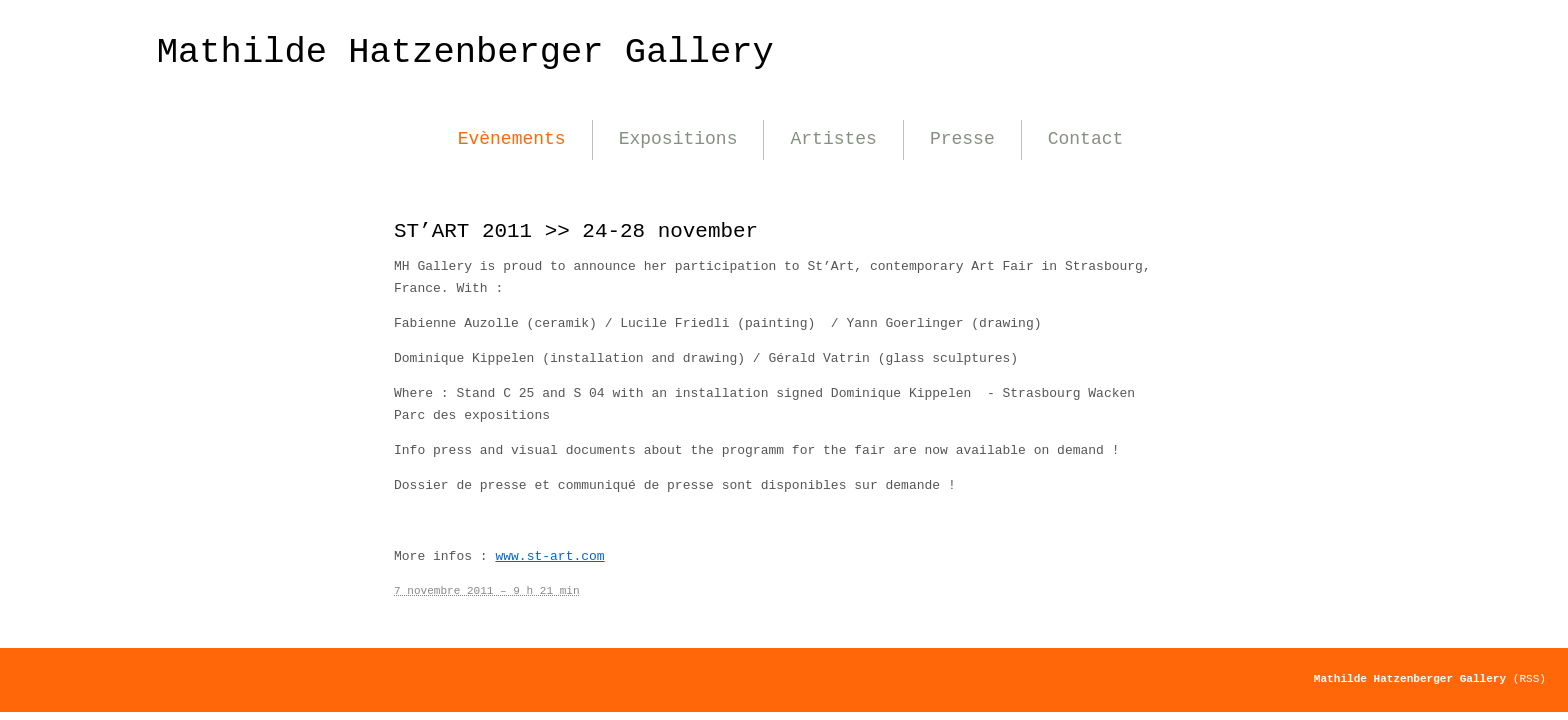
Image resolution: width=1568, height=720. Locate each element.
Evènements (512, 139)
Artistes (833, 139)
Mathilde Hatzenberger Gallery (465, 52)
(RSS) (1529, 679)
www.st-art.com (549, 556)
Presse (962, 139)
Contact (1086, 139)
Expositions (678, 139)
